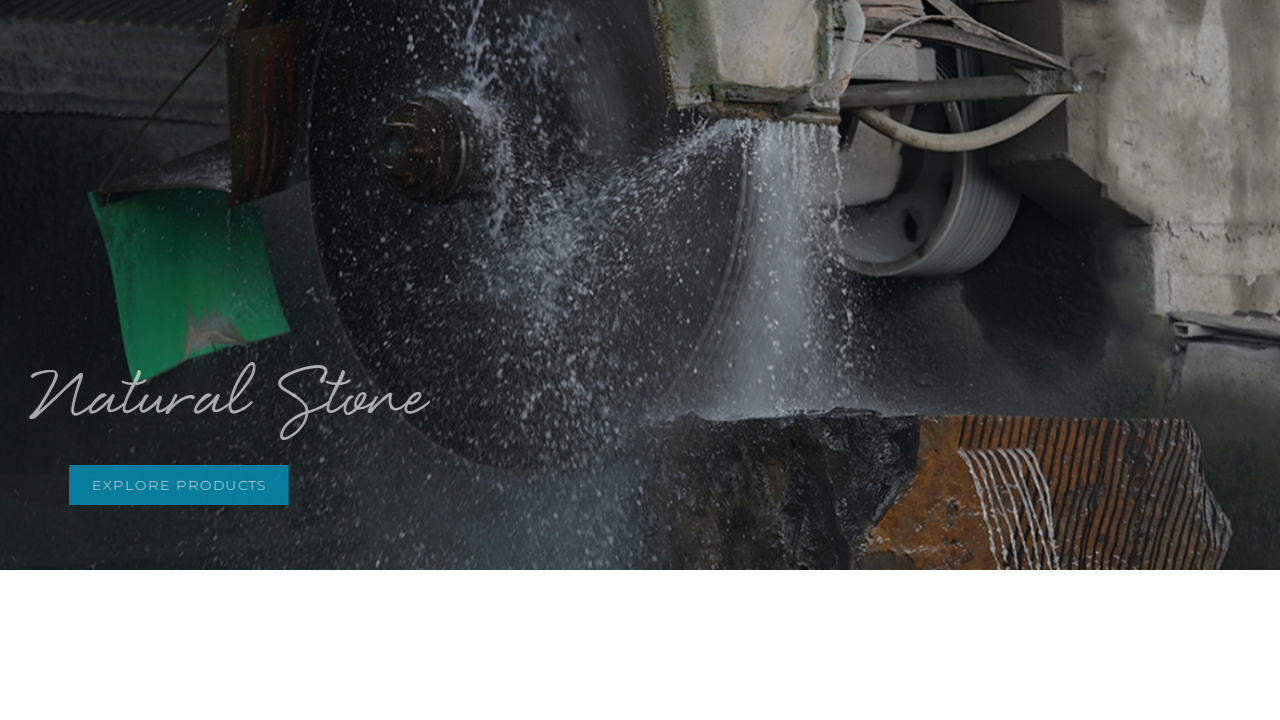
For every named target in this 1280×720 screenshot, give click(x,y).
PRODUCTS (623, 49)
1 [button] (556, 159)
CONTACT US (1082, 49)
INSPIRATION (755, 49)
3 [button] (612, 159)
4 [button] (640, 159)
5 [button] (668, 159)
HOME (402, 49)
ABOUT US (502, 49)
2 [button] (584, 159)
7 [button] (724, 159)
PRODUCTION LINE (919, 49)
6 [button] (696, 159)
